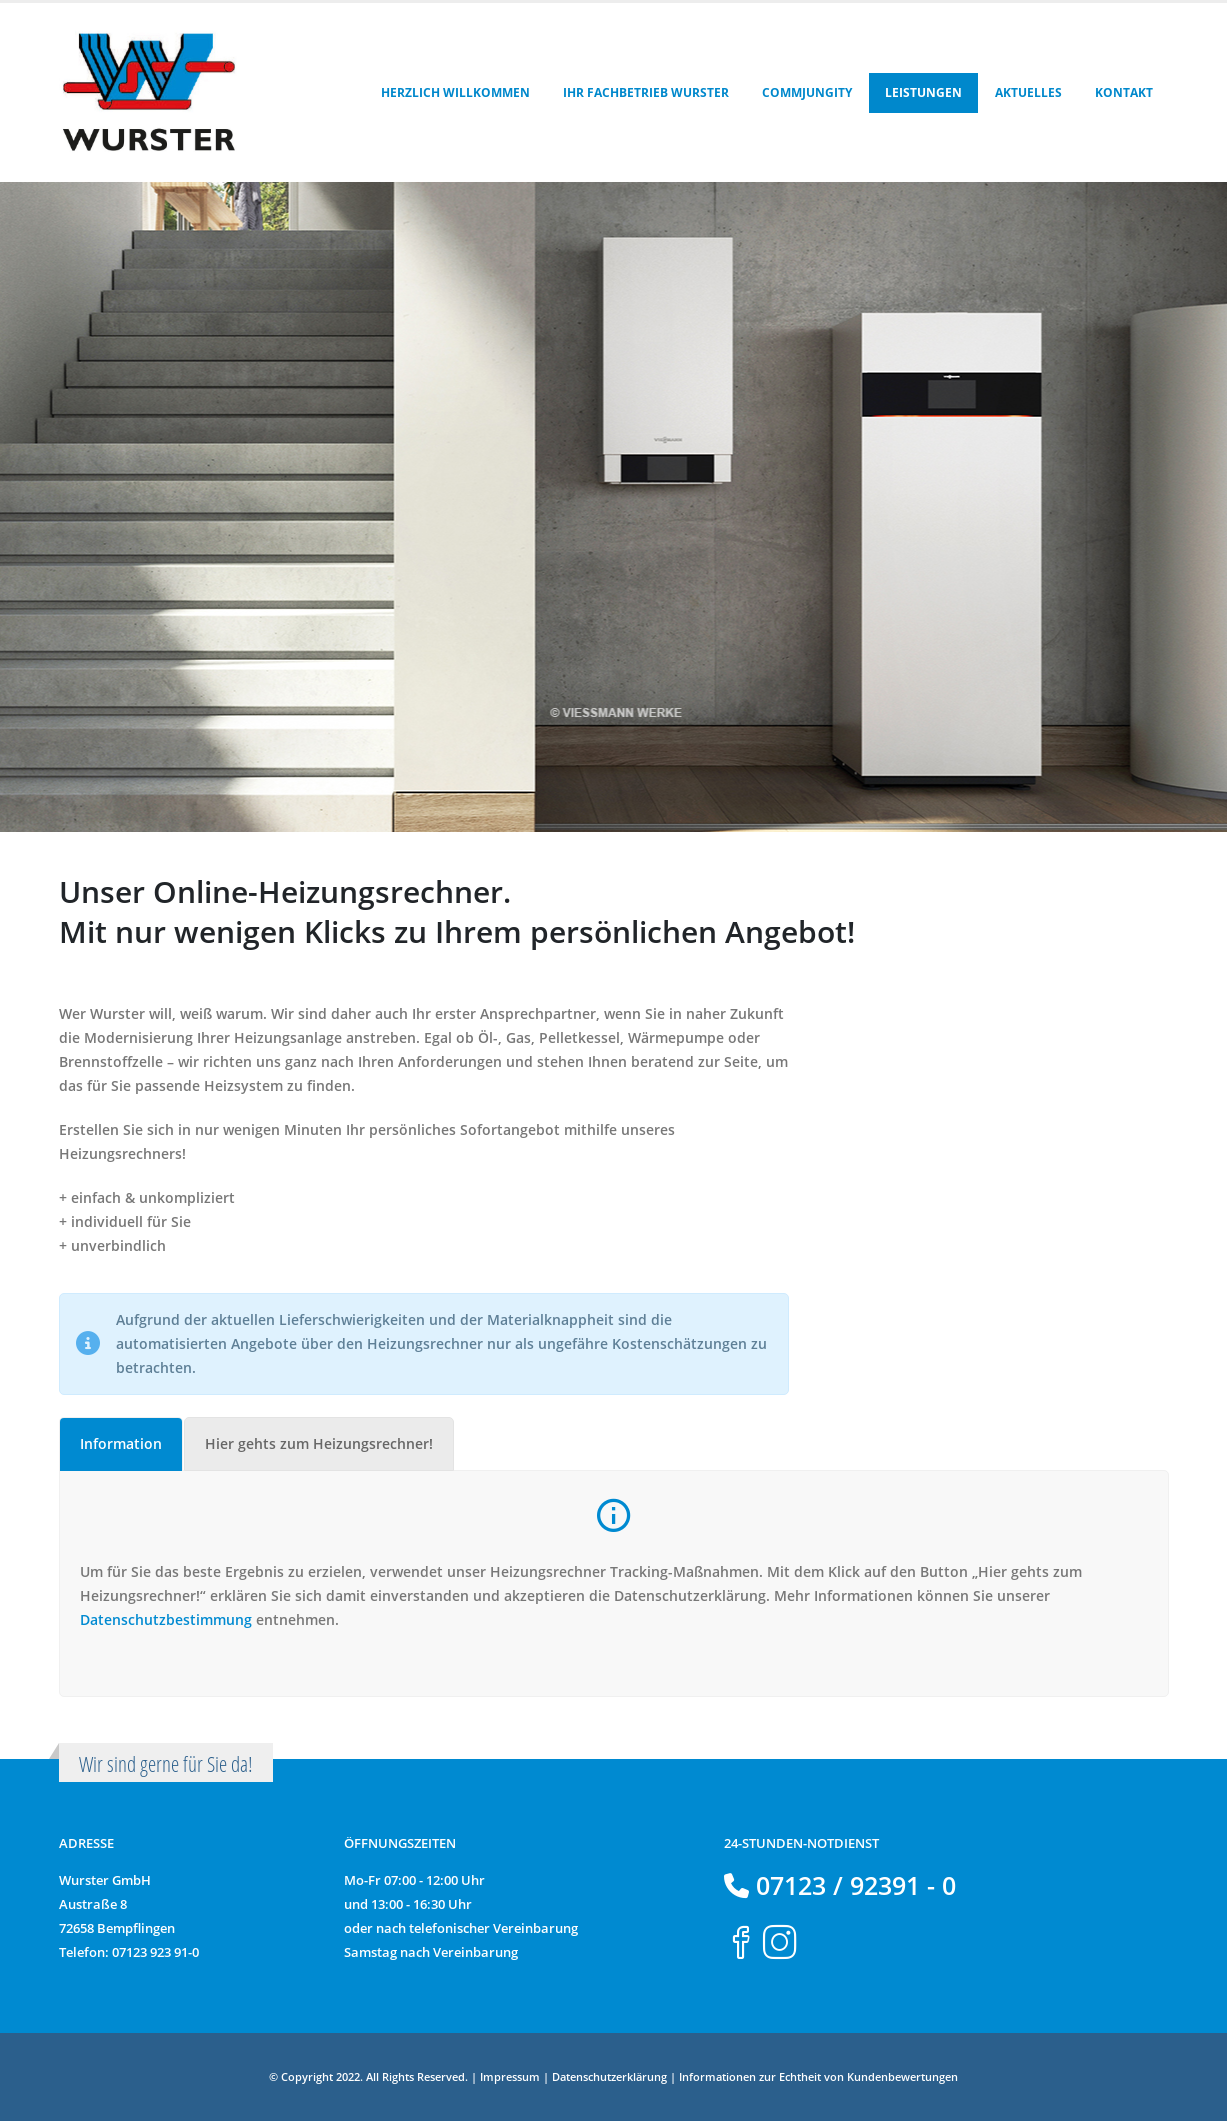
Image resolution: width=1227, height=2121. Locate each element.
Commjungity (807, 92)
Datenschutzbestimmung (166, 1619)
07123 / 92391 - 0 (852, 1885)
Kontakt (1124, 92)
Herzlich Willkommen (455, 92)
